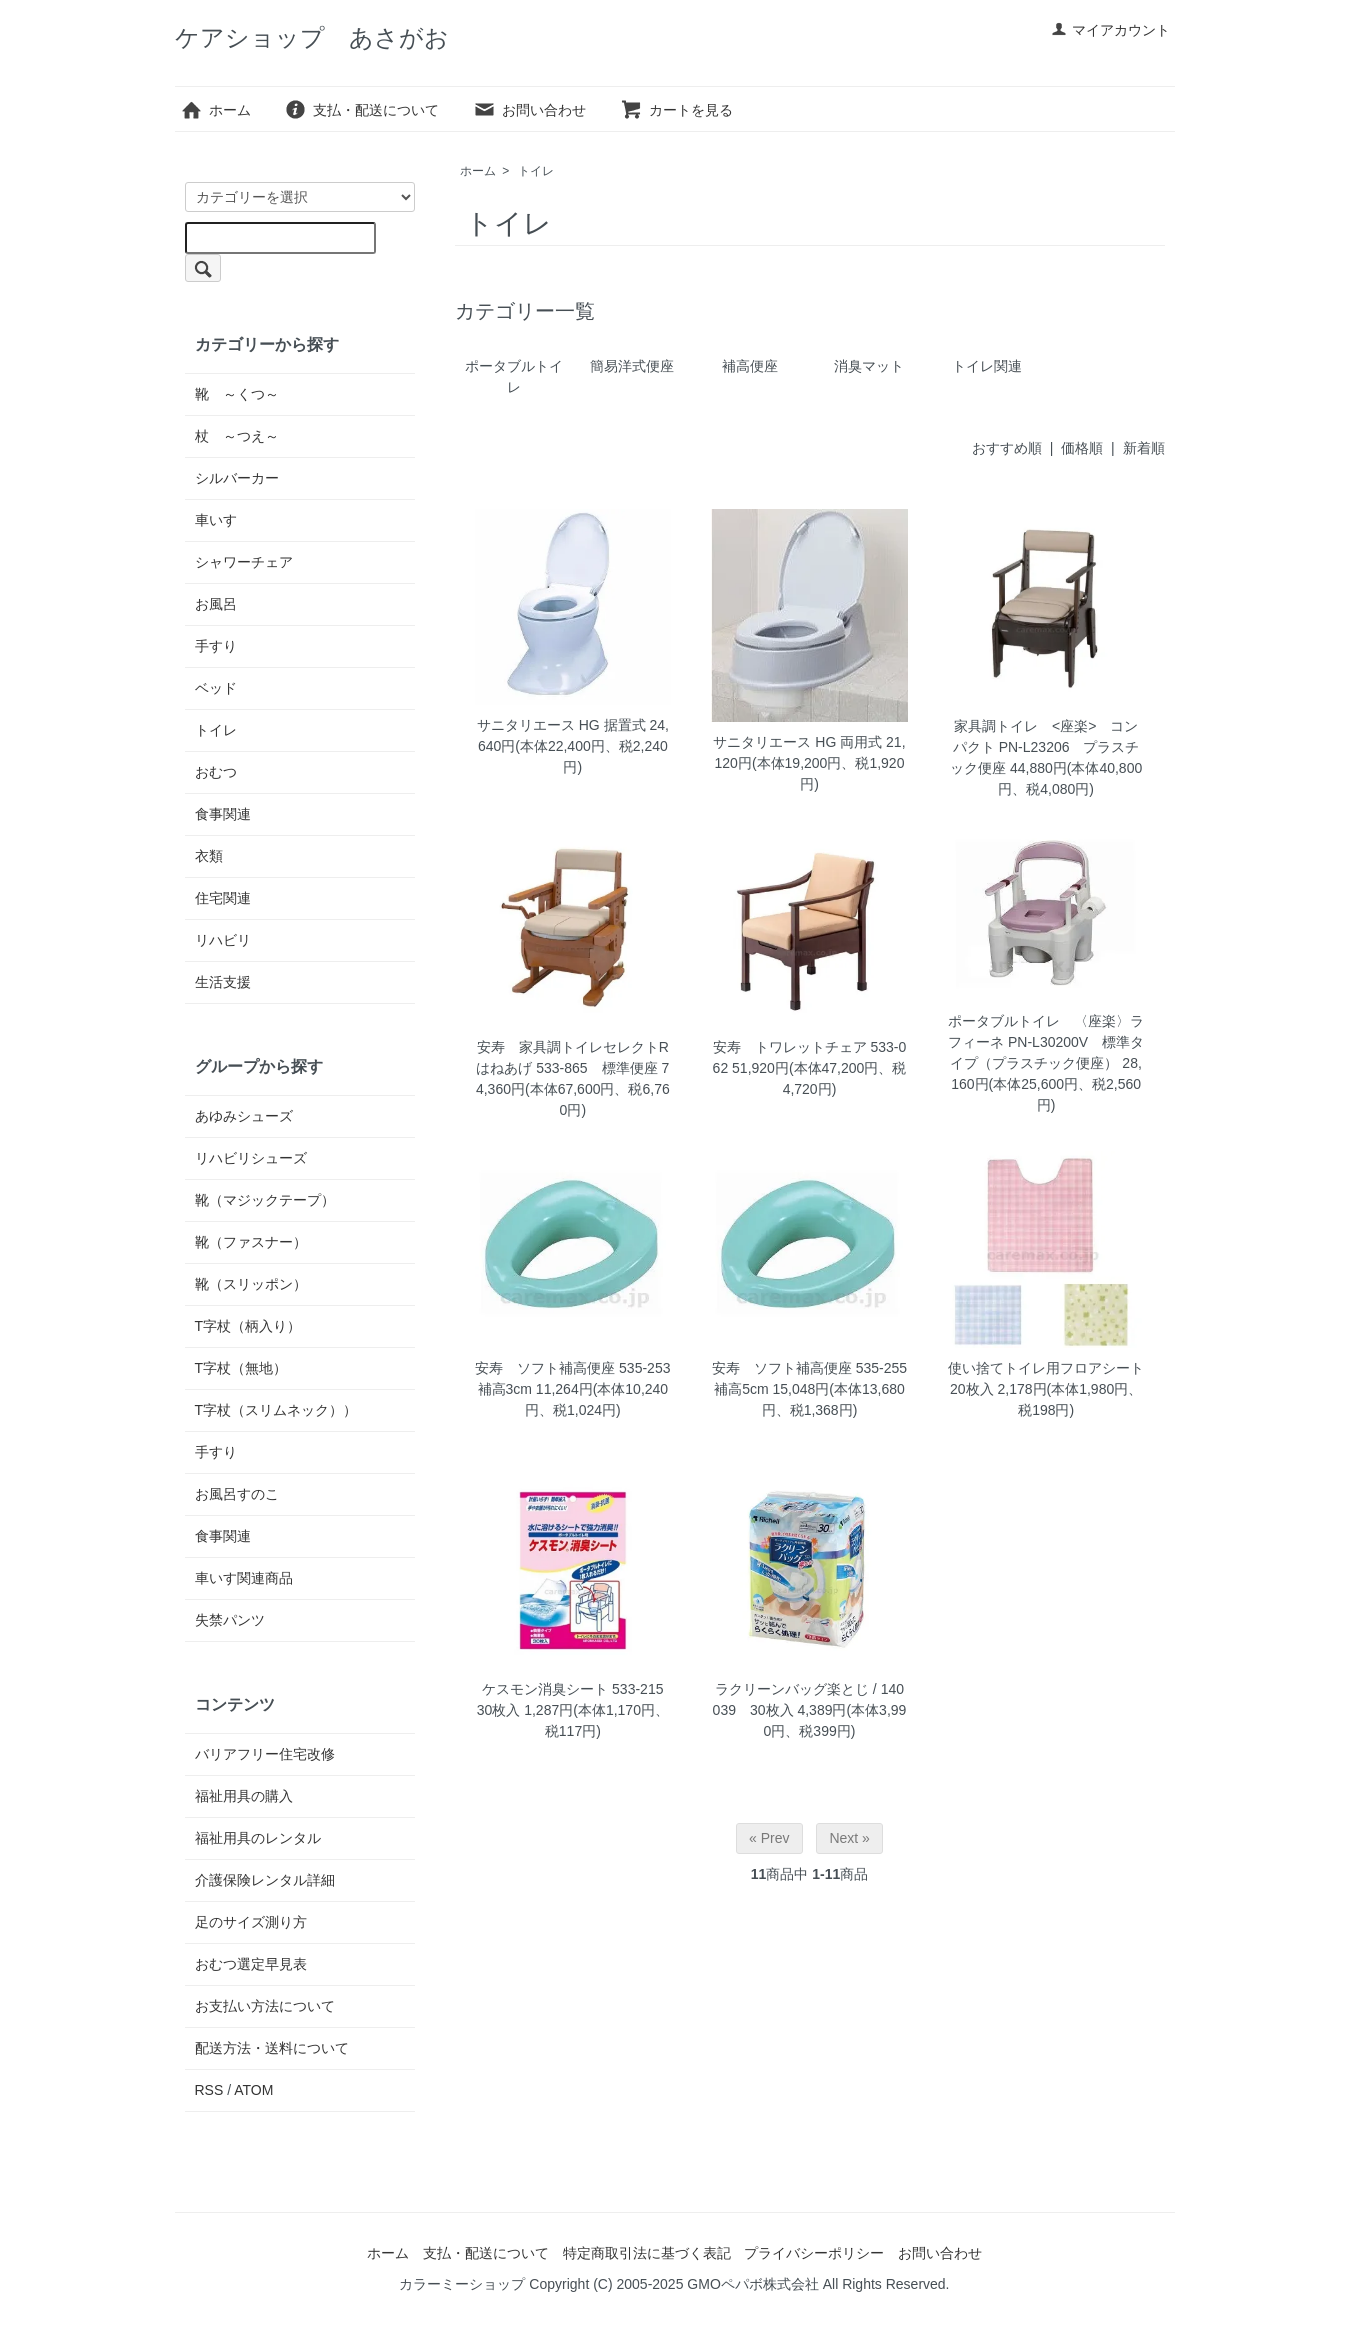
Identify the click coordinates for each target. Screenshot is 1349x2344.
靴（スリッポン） (251, 1284)
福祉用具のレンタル (258, 1838)
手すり (216, 646)
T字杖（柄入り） (248, 1326)
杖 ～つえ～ (237, 436)
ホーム (215, 110)
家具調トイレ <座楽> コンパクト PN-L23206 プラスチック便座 (1044, 747)
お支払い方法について (265, 2006)
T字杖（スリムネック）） (276, 1410)
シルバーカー (237, 478)
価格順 (1082, 448)
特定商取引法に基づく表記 (647, 2253)
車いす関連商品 (244, 1578)
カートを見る (676, 110)
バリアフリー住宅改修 (265, 1754)
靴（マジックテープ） (265, 1200)
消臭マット (869, 366)
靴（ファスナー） (251, 1242)
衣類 (209, 856)
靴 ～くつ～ (237, 394)
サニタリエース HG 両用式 (797, 742)
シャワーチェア (244, 562)
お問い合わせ (529, 110)
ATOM (253, 2090)
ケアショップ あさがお (312, 37)
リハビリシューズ (251, 1158)
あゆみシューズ (244, 1116)
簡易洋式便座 (632, 366)
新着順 (1144, 448)
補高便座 (750, 366)
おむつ (216, 772)
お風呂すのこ (237, 1494)
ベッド (216, 688)
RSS (209, 2090)
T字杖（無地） (241, 1368)
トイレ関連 (987, 366)
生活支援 (223, 982)
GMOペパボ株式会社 (752, 2284)
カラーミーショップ (462, 2284)
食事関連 (223, 814)
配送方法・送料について (272, 2048)
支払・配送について (361, 110)
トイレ (536, 171)
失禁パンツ (230, 1620)
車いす (216, 520)
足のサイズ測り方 (251, 1922)
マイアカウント (1110, 30)
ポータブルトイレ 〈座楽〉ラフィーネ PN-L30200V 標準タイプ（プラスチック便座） (1046, 1042)
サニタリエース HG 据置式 (561, 725)
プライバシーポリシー (814, 2253)
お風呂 (216, 604)
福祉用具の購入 (244, 1796)
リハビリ (223, 940)
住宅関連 (223, 898)
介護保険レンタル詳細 (265, 1880)
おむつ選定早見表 (251, 1964)
